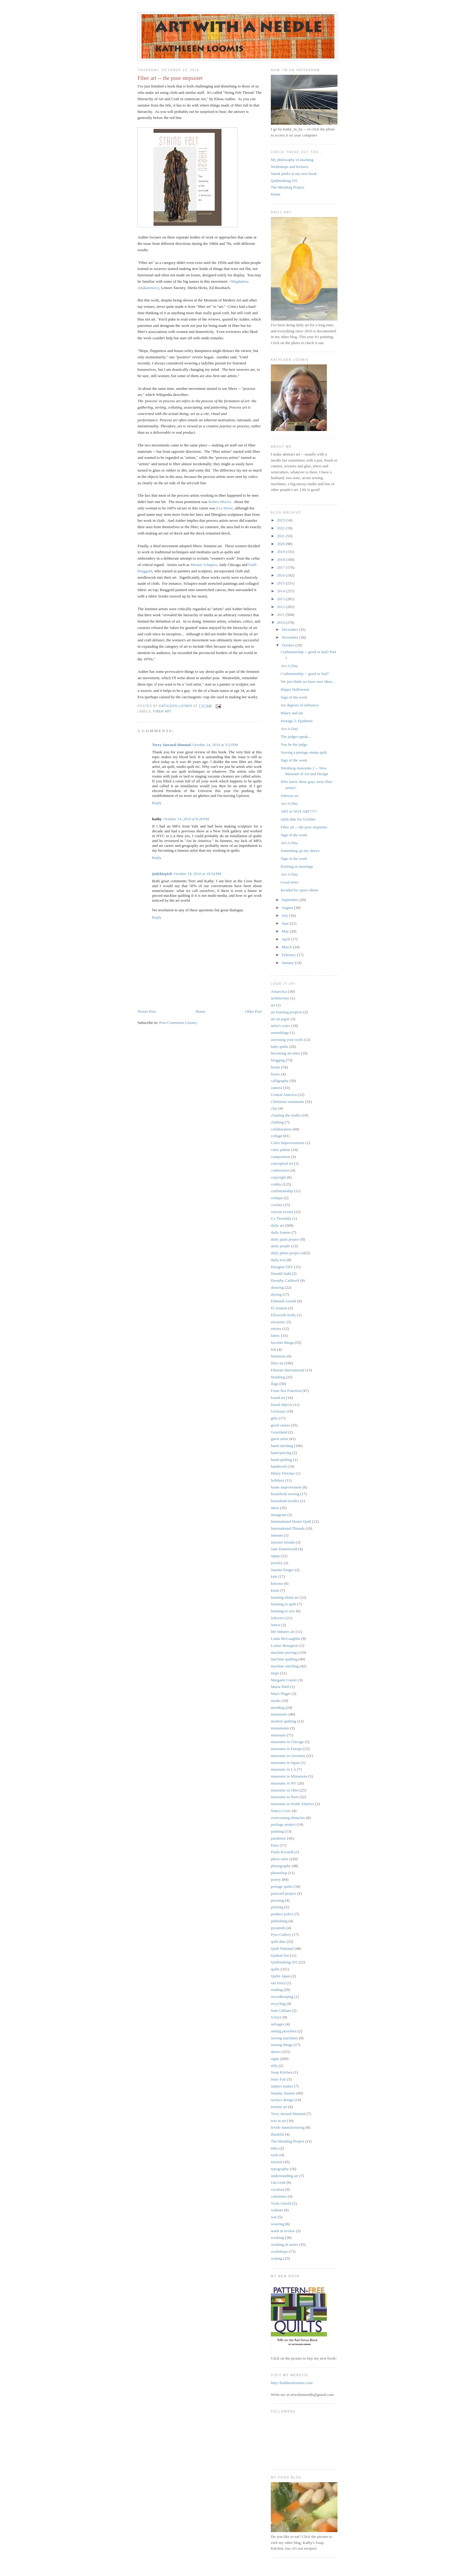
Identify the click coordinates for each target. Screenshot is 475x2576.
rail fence (278, 1983)
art (273, 1005)
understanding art (284, 2175)
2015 (281, 583)
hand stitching (282, 1445)
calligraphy (279, 1080)
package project (283, 1824)
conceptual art (282, 1163)
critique (277, 1198)
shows (276, 2051)
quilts (275, 1969)
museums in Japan (285, 1762)
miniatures (279, 1714)
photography (281, 1866)
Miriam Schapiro (204, 564)
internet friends (283, 1542)
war (274, 2217)
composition (280, 1156)
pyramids (278, 1928)
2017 (281, 567)
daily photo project (286, 1253)
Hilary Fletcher (283, 1473)
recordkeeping (282, 1996)
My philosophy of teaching (292, 159)
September (291, 899)
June (286, 923)
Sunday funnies (283, 2093)
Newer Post (147, 1011)
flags (274, 1383)
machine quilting (284, 1659)
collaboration (281, 1129)
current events (282, 1211)
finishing (278, 1377)
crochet (276, 1204)
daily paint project (285, 1239)
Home (200, 1011)
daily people (280, 1246)
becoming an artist (285, 1053)
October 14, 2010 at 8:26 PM (186, 819)
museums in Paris (285, 1797)
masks (276, 1700)
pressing (277, 1900)
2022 (281, 528)
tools (274, 2155)
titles (274, 2148)
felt (273, 1349)
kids (274, 1576)
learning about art (285, 1597)
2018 (281, 559)
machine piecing (284, 1652)
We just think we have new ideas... (308, 681)
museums (278, 1735)
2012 (281, 606)
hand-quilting (281, 1459)
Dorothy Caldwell (285, 1280)
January (288, 962)
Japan (275, 1556)
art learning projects (286, 1012)
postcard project (283, 1893)
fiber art (162, 711)
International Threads (287, 1528)
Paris (275, 1845)
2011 (281, 614)
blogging (278, 1060)
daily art (277, 1225)
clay (274, 1108)
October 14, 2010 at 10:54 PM (197, 873)
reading (277, 1989)
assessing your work (287, 1039)
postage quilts (282, 1886)
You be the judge (294, 744)
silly (274, 2065)
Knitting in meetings (297, 866)
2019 (281, 551)
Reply (156, 803)
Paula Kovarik (282, 1852)
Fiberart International (287, 1370)
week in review (283, 2231)
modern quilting (283, 1721)
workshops (279, 2251)
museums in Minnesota (289, 1776)
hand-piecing (281, 1452)
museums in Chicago (287, 1741)
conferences (280, 1170)
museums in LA (283, 1769)
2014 (281, 591)
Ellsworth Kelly (283, 1315)
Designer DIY (282, 1267)
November (290, 637)
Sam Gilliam (281, 2010)
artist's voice (281, 1025)
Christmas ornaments (287, 1101)
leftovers (277, 1618)
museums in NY (284, 1783)
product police (282, 1914)
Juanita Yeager (282, 1570)
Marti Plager (281, 1693)
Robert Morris (219, 501)
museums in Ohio (285, 1790)
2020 (281, 543)
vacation (277, 2189)
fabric (275, 1335)
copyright (278, 1177)
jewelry (277, 1563)
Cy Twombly (281, 1218)
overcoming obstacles (288, 1817)
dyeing (276, 1294)
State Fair (278, 2079)
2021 (281, 536)
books (275, 1067)
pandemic (278, 1838)
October (288, 645)
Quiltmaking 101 (284, 180)
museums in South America (292, 1803)
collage (276, 1135)
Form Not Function (286, 1390)
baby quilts (279, 1046)
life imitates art (283, 1631)
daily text (278, 1260)
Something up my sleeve (300, 850)
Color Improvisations (287, 1142)
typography (280, 2168)
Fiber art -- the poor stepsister (304, 827)
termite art (279, 2106)
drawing (277, 1287)
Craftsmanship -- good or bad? (305, 673)
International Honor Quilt (291, 1521)
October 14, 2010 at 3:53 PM (215, 744)
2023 (281, 520)
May (286, 931)
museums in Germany (288, 1755)
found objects (281, 1404)
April (286, 939)
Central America (284, 1094)
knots (275, 1590)
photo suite (279, 1859)
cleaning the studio (286, 1115)
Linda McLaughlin (286, 1638)
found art (278, 1397)
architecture (280, 998)
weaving (277, 2224)
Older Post (253, 1011)
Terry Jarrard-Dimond (171, 744)
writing (276, 2258)
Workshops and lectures (289, 166)
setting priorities (284, 2031)
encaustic (278, 1322)
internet (277, 1535)
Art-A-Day (289, 665)
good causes (280, 1425)
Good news (289, 882)
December (290, 629)
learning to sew (283, 1611)
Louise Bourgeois (285, 1645)
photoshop (279, 1872)
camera (276, 1087)
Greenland (279, 1432)
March (287, 947)
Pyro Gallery (281, 1934)
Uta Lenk (278, 2182)
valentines (279, 2196)
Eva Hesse (224, 508)
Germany (278, 1411)
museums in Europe (286, 1748)
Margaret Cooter (284, 1680)
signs (275, 2058)
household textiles (285, 1501)
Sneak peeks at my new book (294, 173)
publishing (279, 1921)
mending (278, 1707)
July (285, 915)
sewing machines (284, 2038)
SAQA (276, 2017)
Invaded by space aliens (299, 890)
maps (275, 1673)
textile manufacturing (288, 2127)
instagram (278, 1514)
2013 (281, 599)
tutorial (276, 2162)
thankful (277, 2134)
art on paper (280, 1019)
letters (276, 1625)
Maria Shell (280, 1686)
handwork (279, 1466)
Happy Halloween (295, 689)
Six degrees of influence (300, 705)
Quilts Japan (281, 1976)
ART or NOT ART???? (299, 811)
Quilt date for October (298, 819)
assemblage (280, 1032)
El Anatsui (279, 1308)
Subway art (289, 795)
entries (276, 1328)
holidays (277, 1480)
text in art (278, 2120)
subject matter (282, 2086)
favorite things (282, 1342)
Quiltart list (280, 1955)
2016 (281, 575)
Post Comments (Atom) (178, 1022)
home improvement (286, 1487)
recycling (278, 2003)
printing (277, 1907)
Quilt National (282, 1948)
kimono (277, 1583)
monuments (280, 1728)
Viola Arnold (281, 2203)
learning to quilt (283, 1604)
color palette (281, 1149)
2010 (281, 622)
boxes (275, 1074)
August (288, 907)
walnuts (277, 2210)
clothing (277, 1122)
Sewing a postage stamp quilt (304, 752)
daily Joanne (281, 1232)
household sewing (285, 1494)
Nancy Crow (281, 1810)
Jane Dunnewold (284, 1549)
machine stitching (285, 1666)
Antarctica (279, 991)
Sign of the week (294, 697)
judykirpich (162, 873)
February (289, 954)
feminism (278, 1356)
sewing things (282, 2044)
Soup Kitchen (281, 2072)
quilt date (278, 1941)
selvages (277, 2024)
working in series (284, 2244)
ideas (275, 1507)
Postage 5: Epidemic (297, 721)
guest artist (279, 1438)
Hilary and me (292, 713)
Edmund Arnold (283, 1301)
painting (277, 1831)
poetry (276, 1879)
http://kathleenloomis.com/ (292, 2382)
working (277, 2237)
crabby (276, 1184)
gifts (274, 1418)
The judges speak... (296, 736)
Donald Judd (281, 1273)
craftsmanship (282, 1191)
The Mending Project (287, 187)
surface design (282, 2099)
